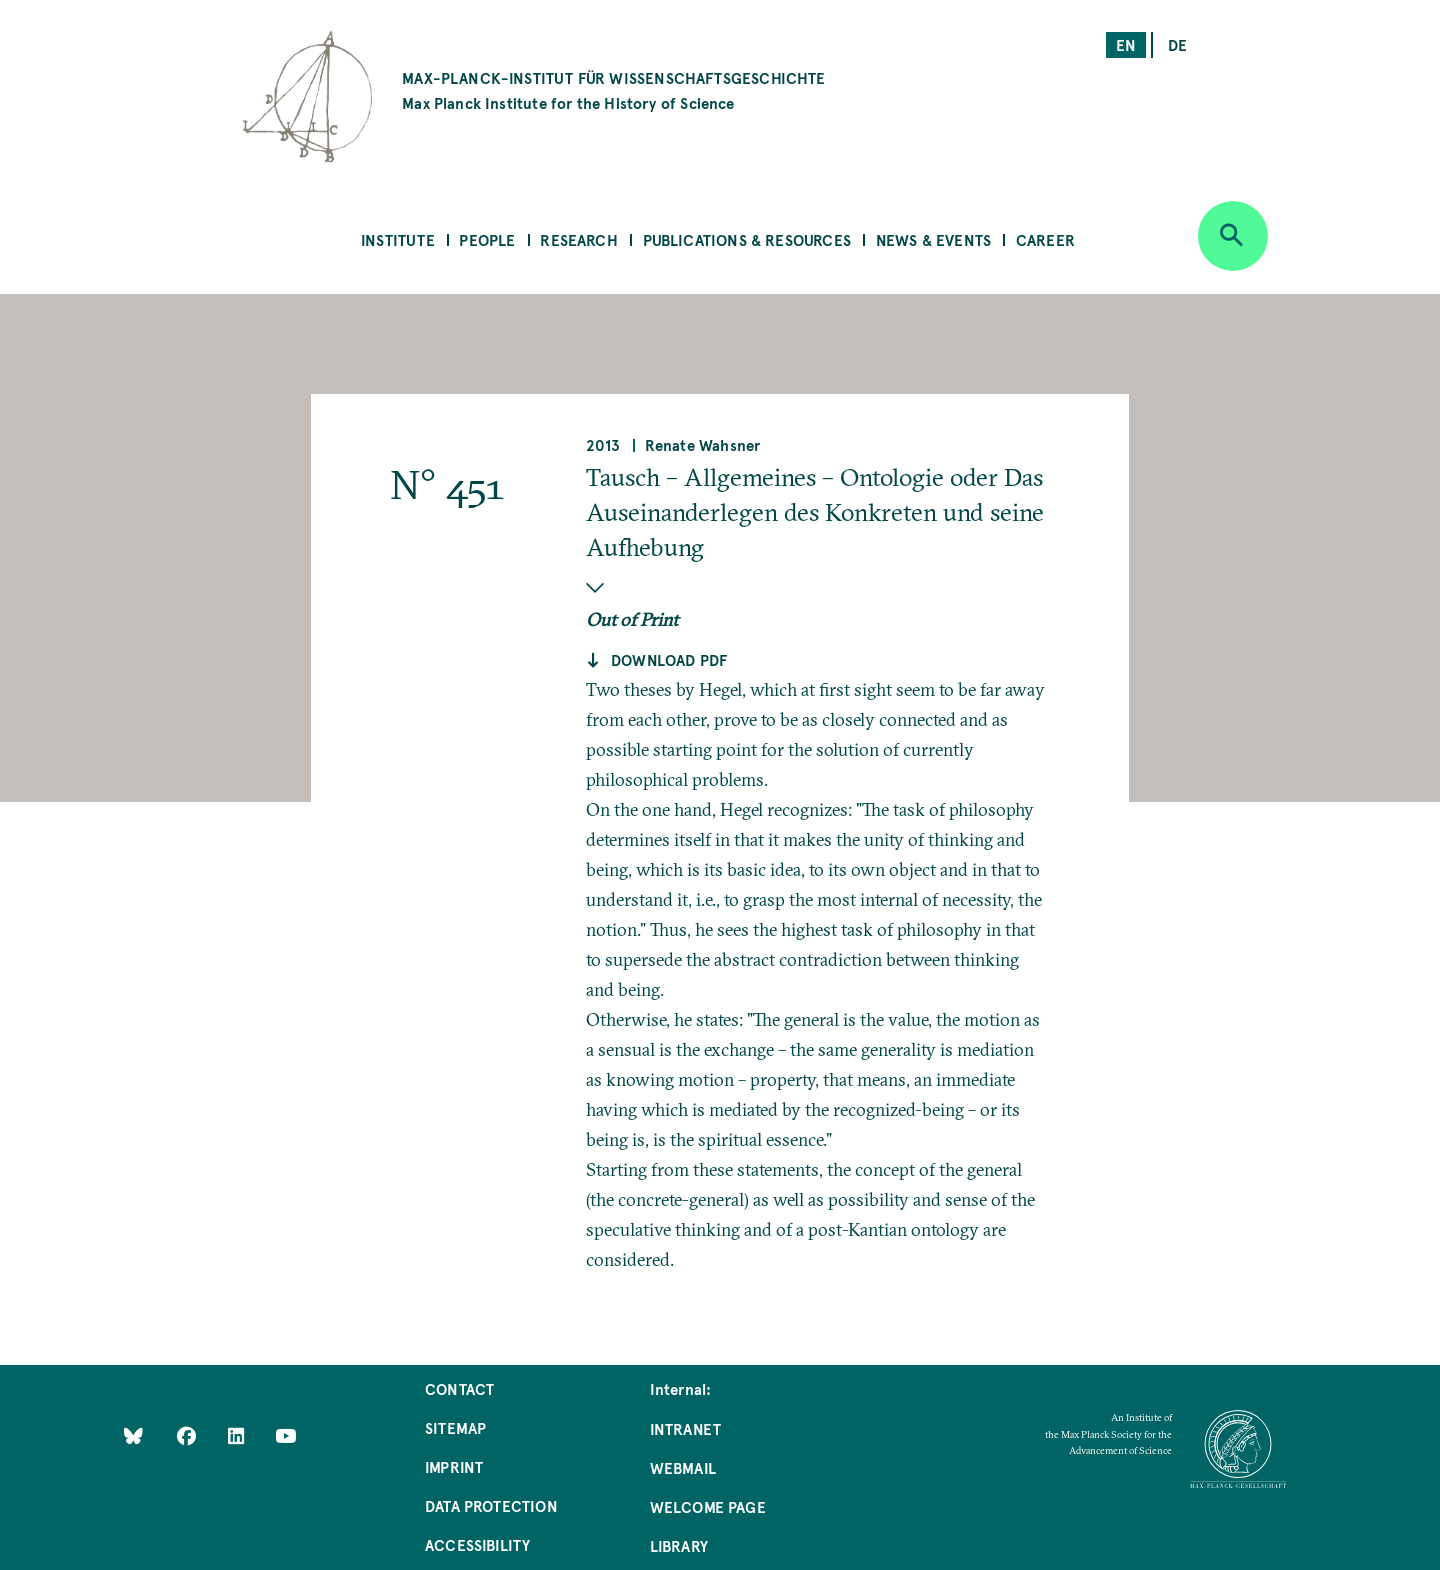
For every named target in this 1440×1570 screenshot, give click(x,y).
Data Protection (491, 1505)
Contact (459, 1388)
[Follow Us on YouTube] (285, 1434)
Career (1045, 239)
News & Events (933, 239)
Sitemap (455, 1427)
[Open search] (1233, 236)
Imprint (454, 1466)
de (1177, 44)
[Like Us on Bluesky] (133, 1434)
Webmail (683, 1467)
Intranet (685, 1428)
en (1126, 44)
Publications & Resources (747, 239)
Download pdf (669, 659)
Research (578, 239)
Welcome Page (708, 1506)
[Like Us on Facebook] (188, 1434)
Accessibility (477, 1544)
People (487, 239)
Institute (398, 239)
